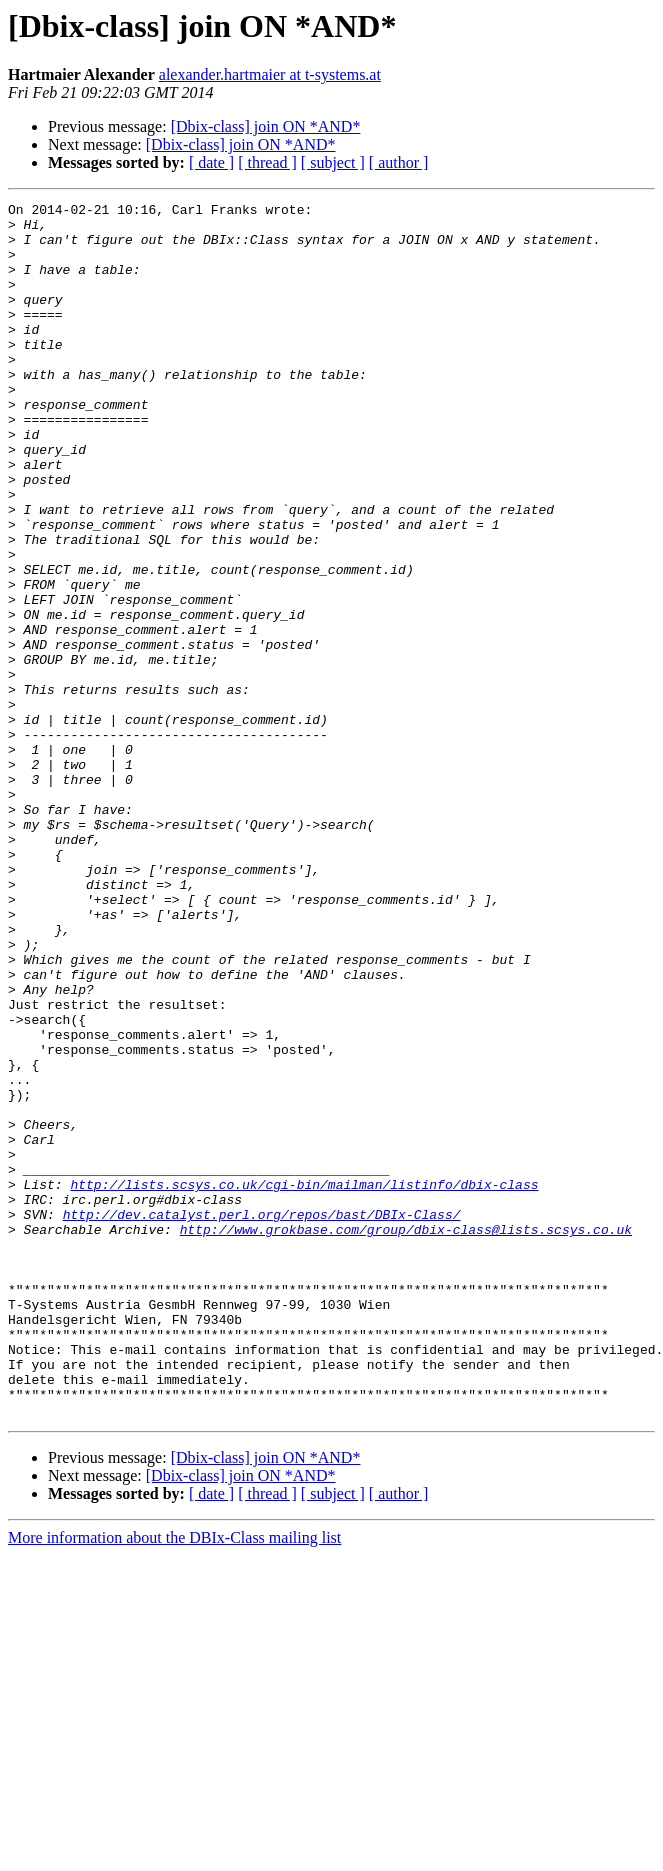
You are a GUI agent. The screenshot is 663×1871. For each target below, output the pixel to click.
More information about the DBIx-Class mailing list (174, 1780)
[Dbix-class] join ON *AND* (266, 126)
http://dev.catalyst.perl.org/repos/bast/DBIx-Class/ (262, 1418)
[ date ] (211, 162)
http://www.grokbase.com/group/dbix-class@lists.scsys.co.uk (406, 1436)
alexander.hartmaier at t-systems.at (270, 74)
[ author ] (399, 162)
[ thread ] (267, 162)
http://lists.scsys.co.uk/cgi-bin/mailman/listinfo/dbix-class (304, 1382)
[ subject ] (333, 162)
